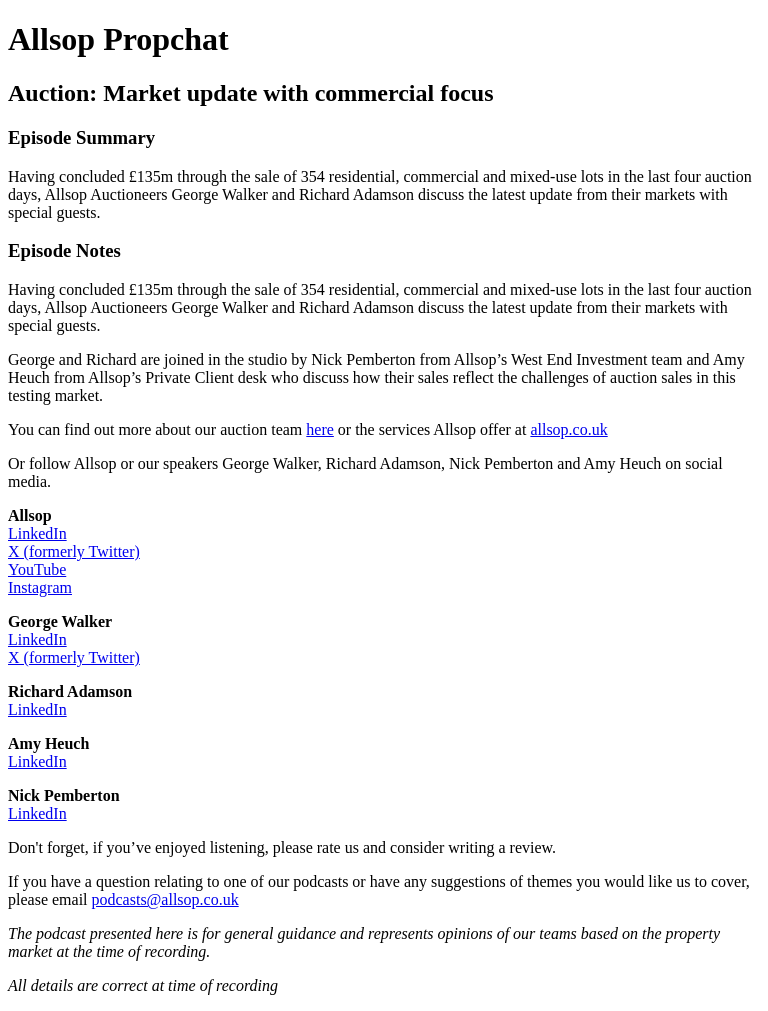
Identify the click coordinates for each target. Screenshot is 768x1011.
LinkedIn (37, 533)
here (320, 429)
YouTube (37, 569)
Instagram (40, 587)
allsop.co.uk (568, 429)
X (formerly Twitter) (74, 551)
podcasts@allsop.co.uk (165, 899)
